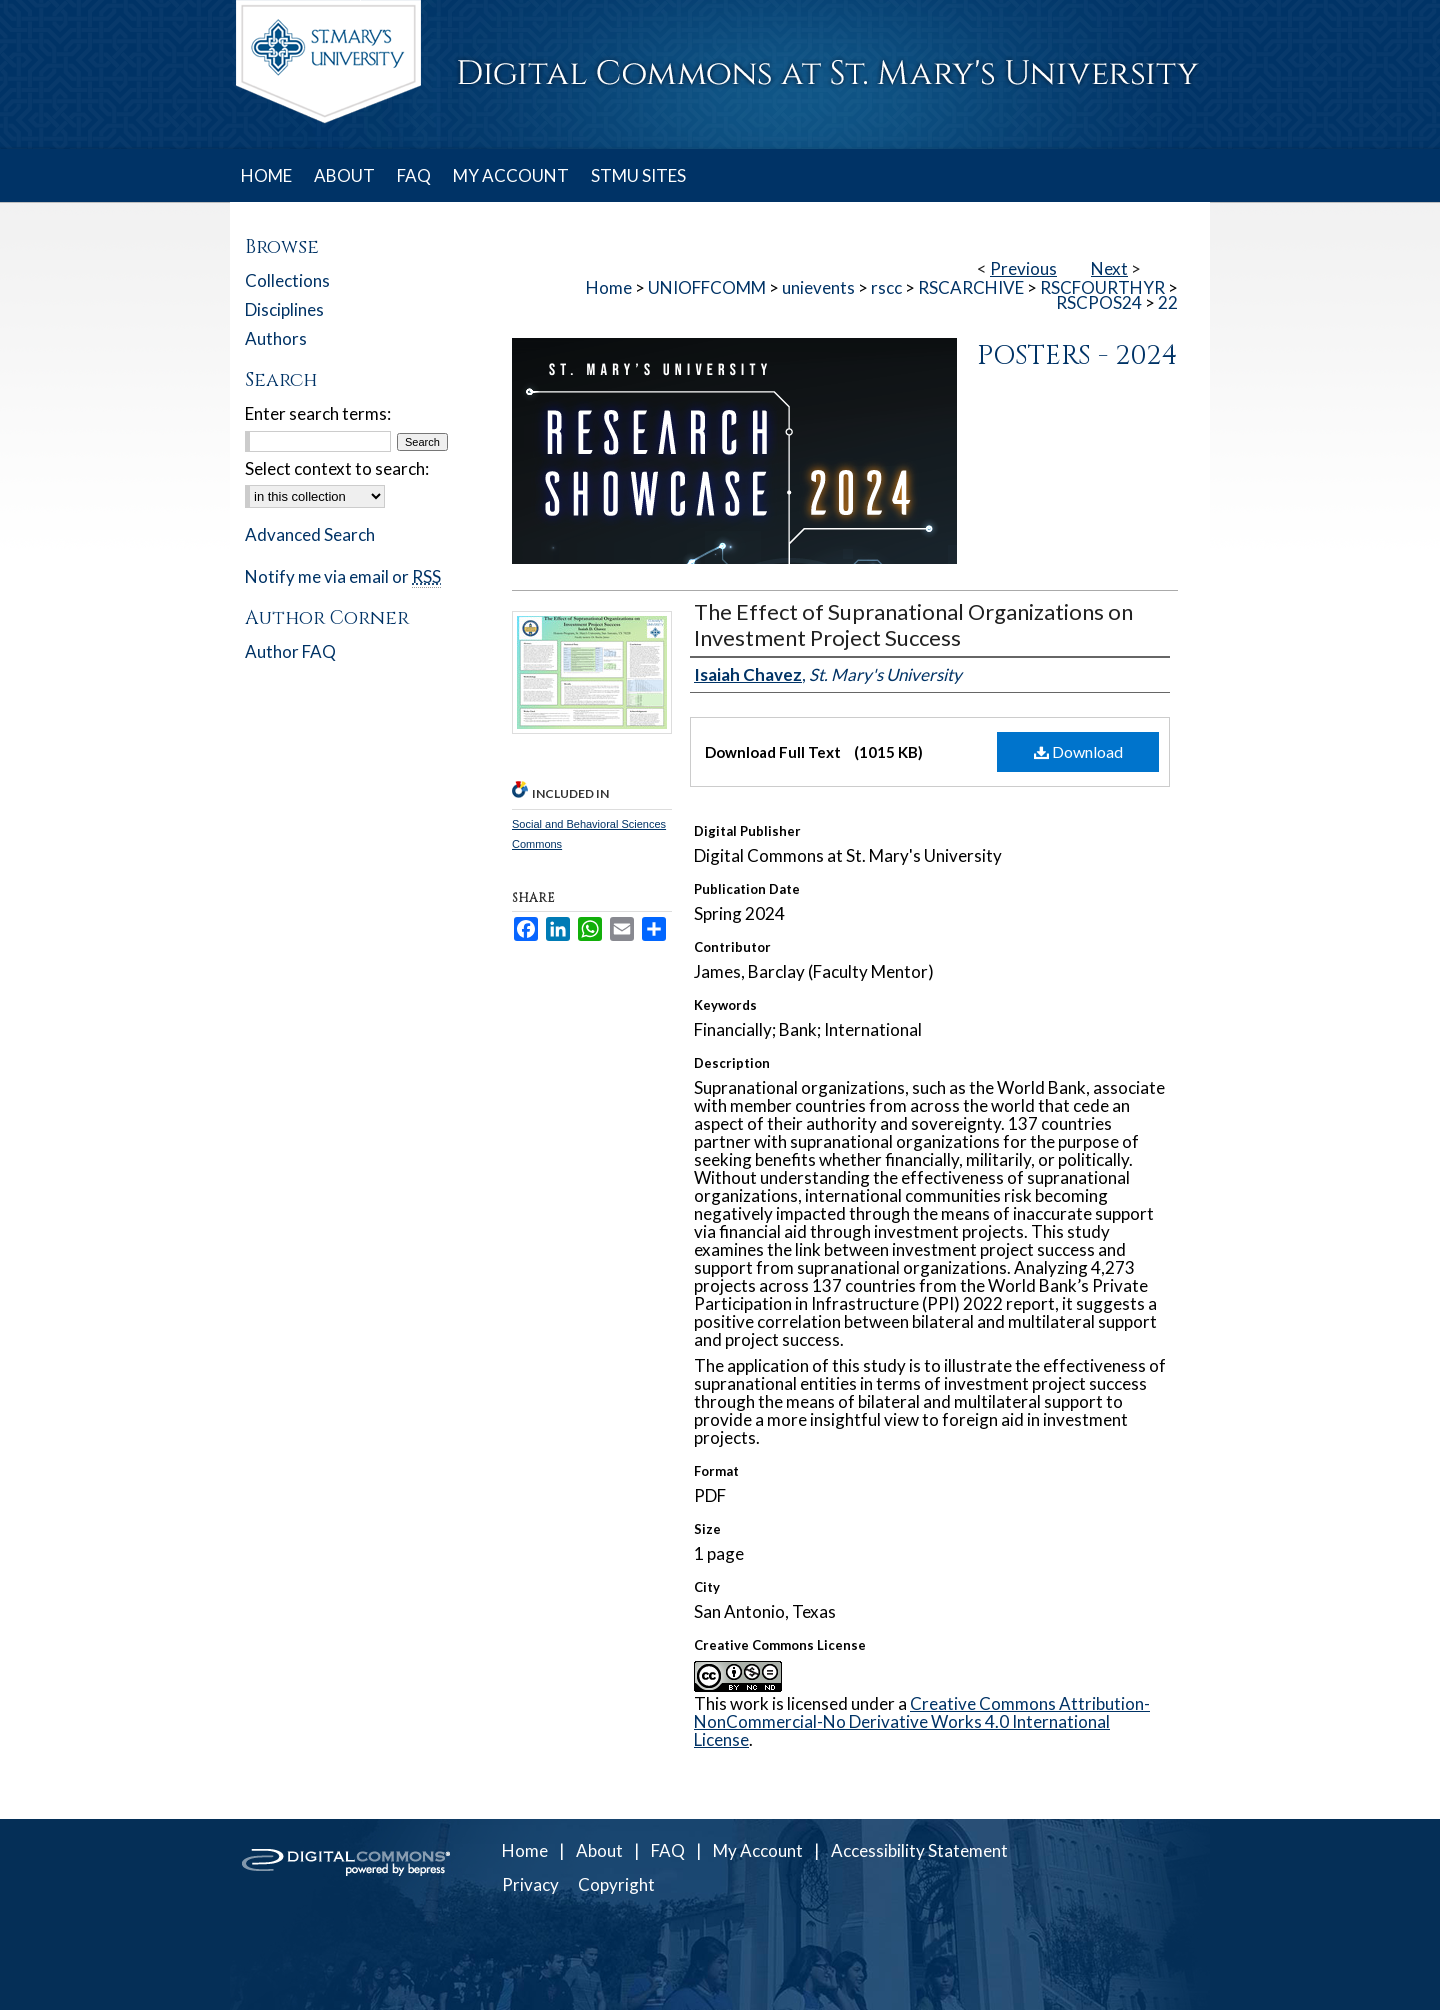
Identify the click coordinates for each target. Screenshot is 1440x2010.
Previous (1023, 268)
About (599, 1850)
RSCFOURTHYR (1102, 287)
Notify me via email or (343, 576)
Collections (287, 280)
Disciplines (284, 309)
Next (1109, 268)
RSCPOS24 (1099, 302)
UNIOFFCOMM (707, 287)
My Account (758, 1850)
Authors (276, 338)
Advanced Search (310, 534)
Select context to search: (337, 468)
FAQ (668, 1850)
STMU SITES (638, 175)
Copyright (616, 1884)
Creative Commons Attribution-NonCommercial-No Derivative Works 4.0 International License (922, 1721)
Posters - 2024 (1077, 356)
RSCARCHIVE (971, 287)
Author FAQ (290, 651)
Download (1078, 751)
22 (1168, 302)
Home (609, 287)
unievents (818, 287)
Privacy (530, 1884)
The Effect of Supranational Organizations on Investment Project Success (913, 624)
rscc (886, 287)
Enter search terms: (318, 413)
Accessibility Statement (919, 1850)
